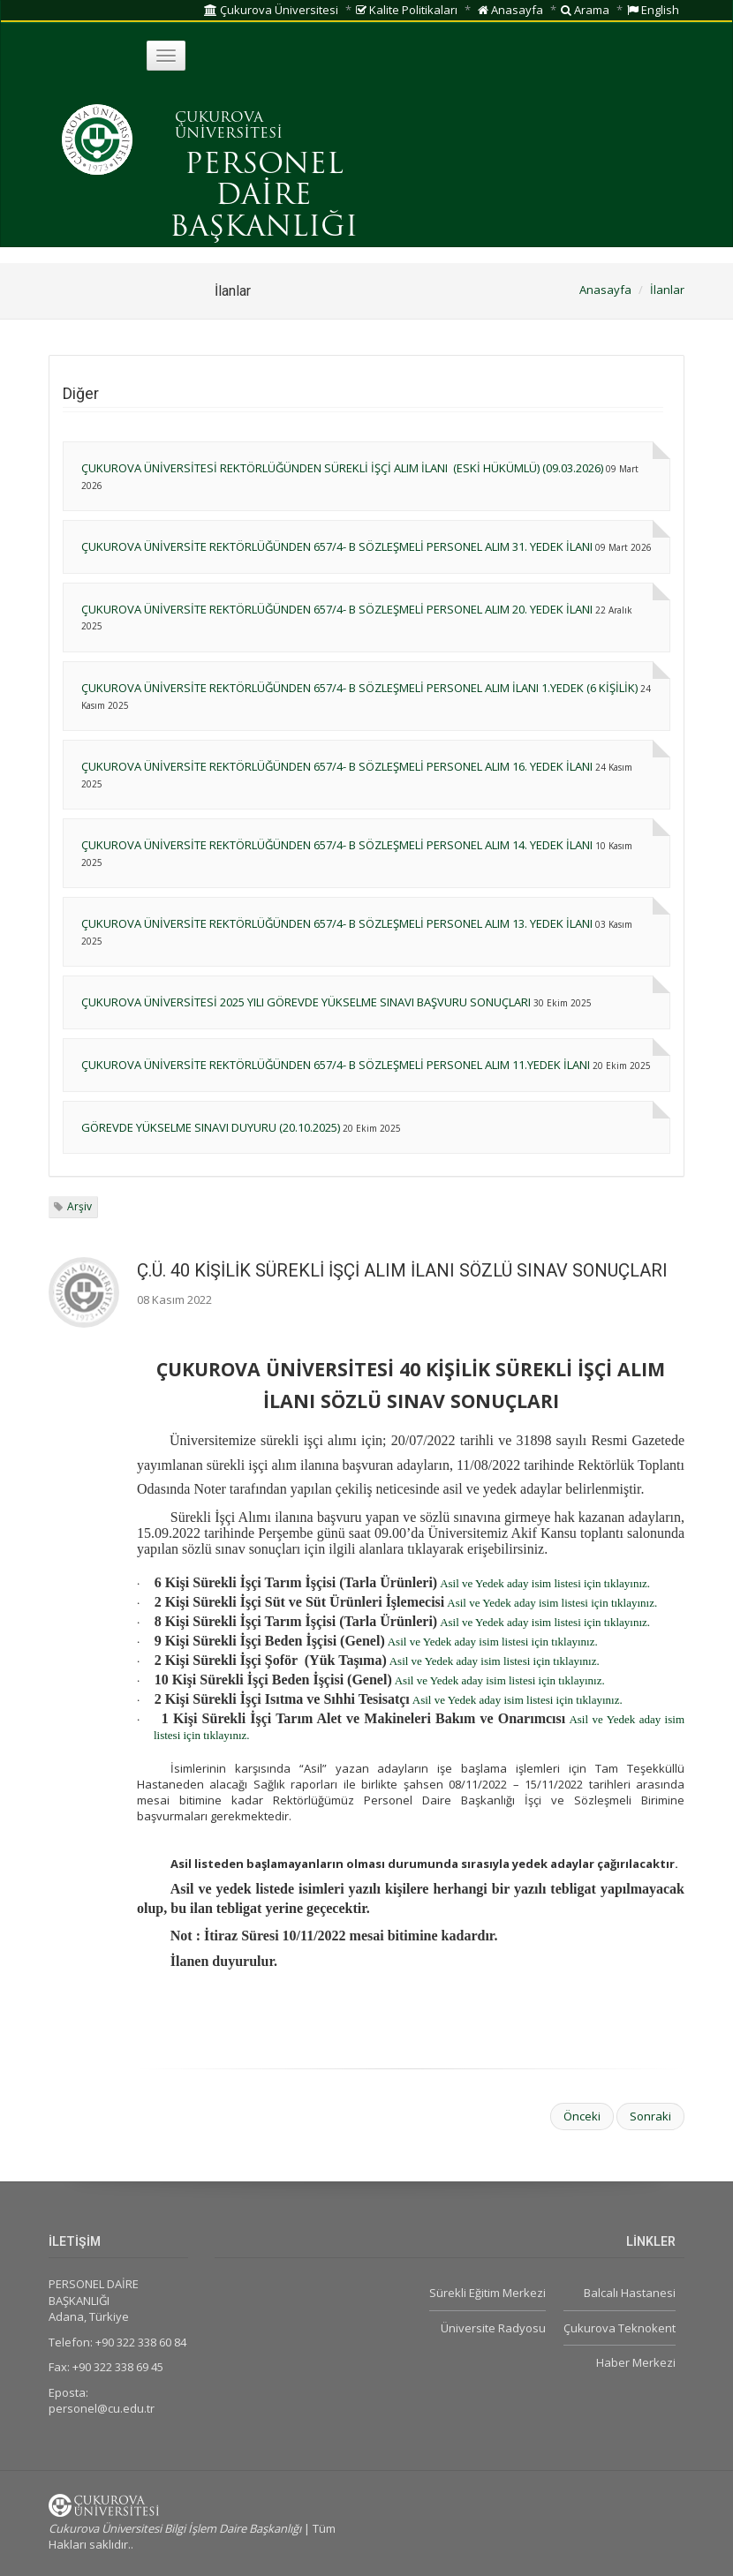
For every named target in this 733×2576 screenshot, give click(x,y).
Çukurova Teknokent (619, 2328)
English (653, 10)
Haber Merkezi (636, 2362)
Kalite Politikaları (406, 10)
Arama (585, 10)
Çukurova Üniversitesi (271, 10)
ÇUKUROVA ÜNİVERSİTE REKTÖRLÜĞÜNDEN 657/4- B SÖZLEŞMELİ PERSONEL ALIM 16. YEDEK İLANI (337, 766)
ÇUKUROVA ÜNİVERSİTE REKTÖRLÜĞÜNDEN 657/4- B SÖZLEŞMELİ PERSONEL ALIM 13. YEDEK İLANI (337, 923)
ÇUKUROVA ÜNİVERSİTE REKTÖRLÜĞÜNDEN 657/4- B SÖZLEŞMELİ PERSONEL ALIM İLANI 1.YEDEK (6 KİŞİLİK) (359, 688)
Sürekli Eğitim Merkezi (487, 2293)
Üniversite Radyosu (493, 2328)
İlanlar (667, 290)
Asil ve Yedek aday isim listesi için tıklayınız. (545, 1583)
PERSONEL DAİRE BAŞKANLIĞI (264, 197)
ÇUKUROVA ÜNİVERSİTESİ (229, 126)
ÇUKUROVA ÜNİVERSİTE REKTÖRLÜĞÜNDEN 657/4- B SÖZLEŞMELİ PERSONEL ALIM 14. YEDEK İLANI (337, 845)
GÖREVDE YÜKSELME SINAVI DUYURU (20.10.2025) (210, 1127)
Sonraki (650, 2116)
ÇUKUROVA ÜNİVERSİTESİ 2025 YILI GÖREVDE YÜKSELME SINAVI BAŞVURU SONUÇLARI (306, 1002)
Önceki (582, 2116)
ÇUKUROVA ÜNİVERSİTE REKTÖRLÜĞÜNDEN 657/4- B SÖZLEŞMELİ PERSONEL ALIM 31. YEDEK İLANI (337, 546)
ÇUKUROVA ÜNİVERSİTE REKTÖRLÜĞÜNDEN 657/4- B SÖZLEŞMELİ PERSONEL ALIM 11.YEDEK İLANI (335, 1065)
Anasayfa (510, 10)
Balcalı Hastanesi (630, 2293)
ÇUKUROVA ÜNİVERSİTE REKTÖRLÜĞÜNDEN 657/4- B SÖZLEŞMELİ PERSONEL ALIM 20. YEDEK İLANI (337, 609)
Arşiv (79, 1206)
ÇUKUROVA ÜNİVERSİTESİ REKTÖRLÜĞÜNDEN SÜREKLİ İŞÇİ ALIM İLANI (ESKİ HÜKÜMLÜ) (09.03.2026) (342, 468)
